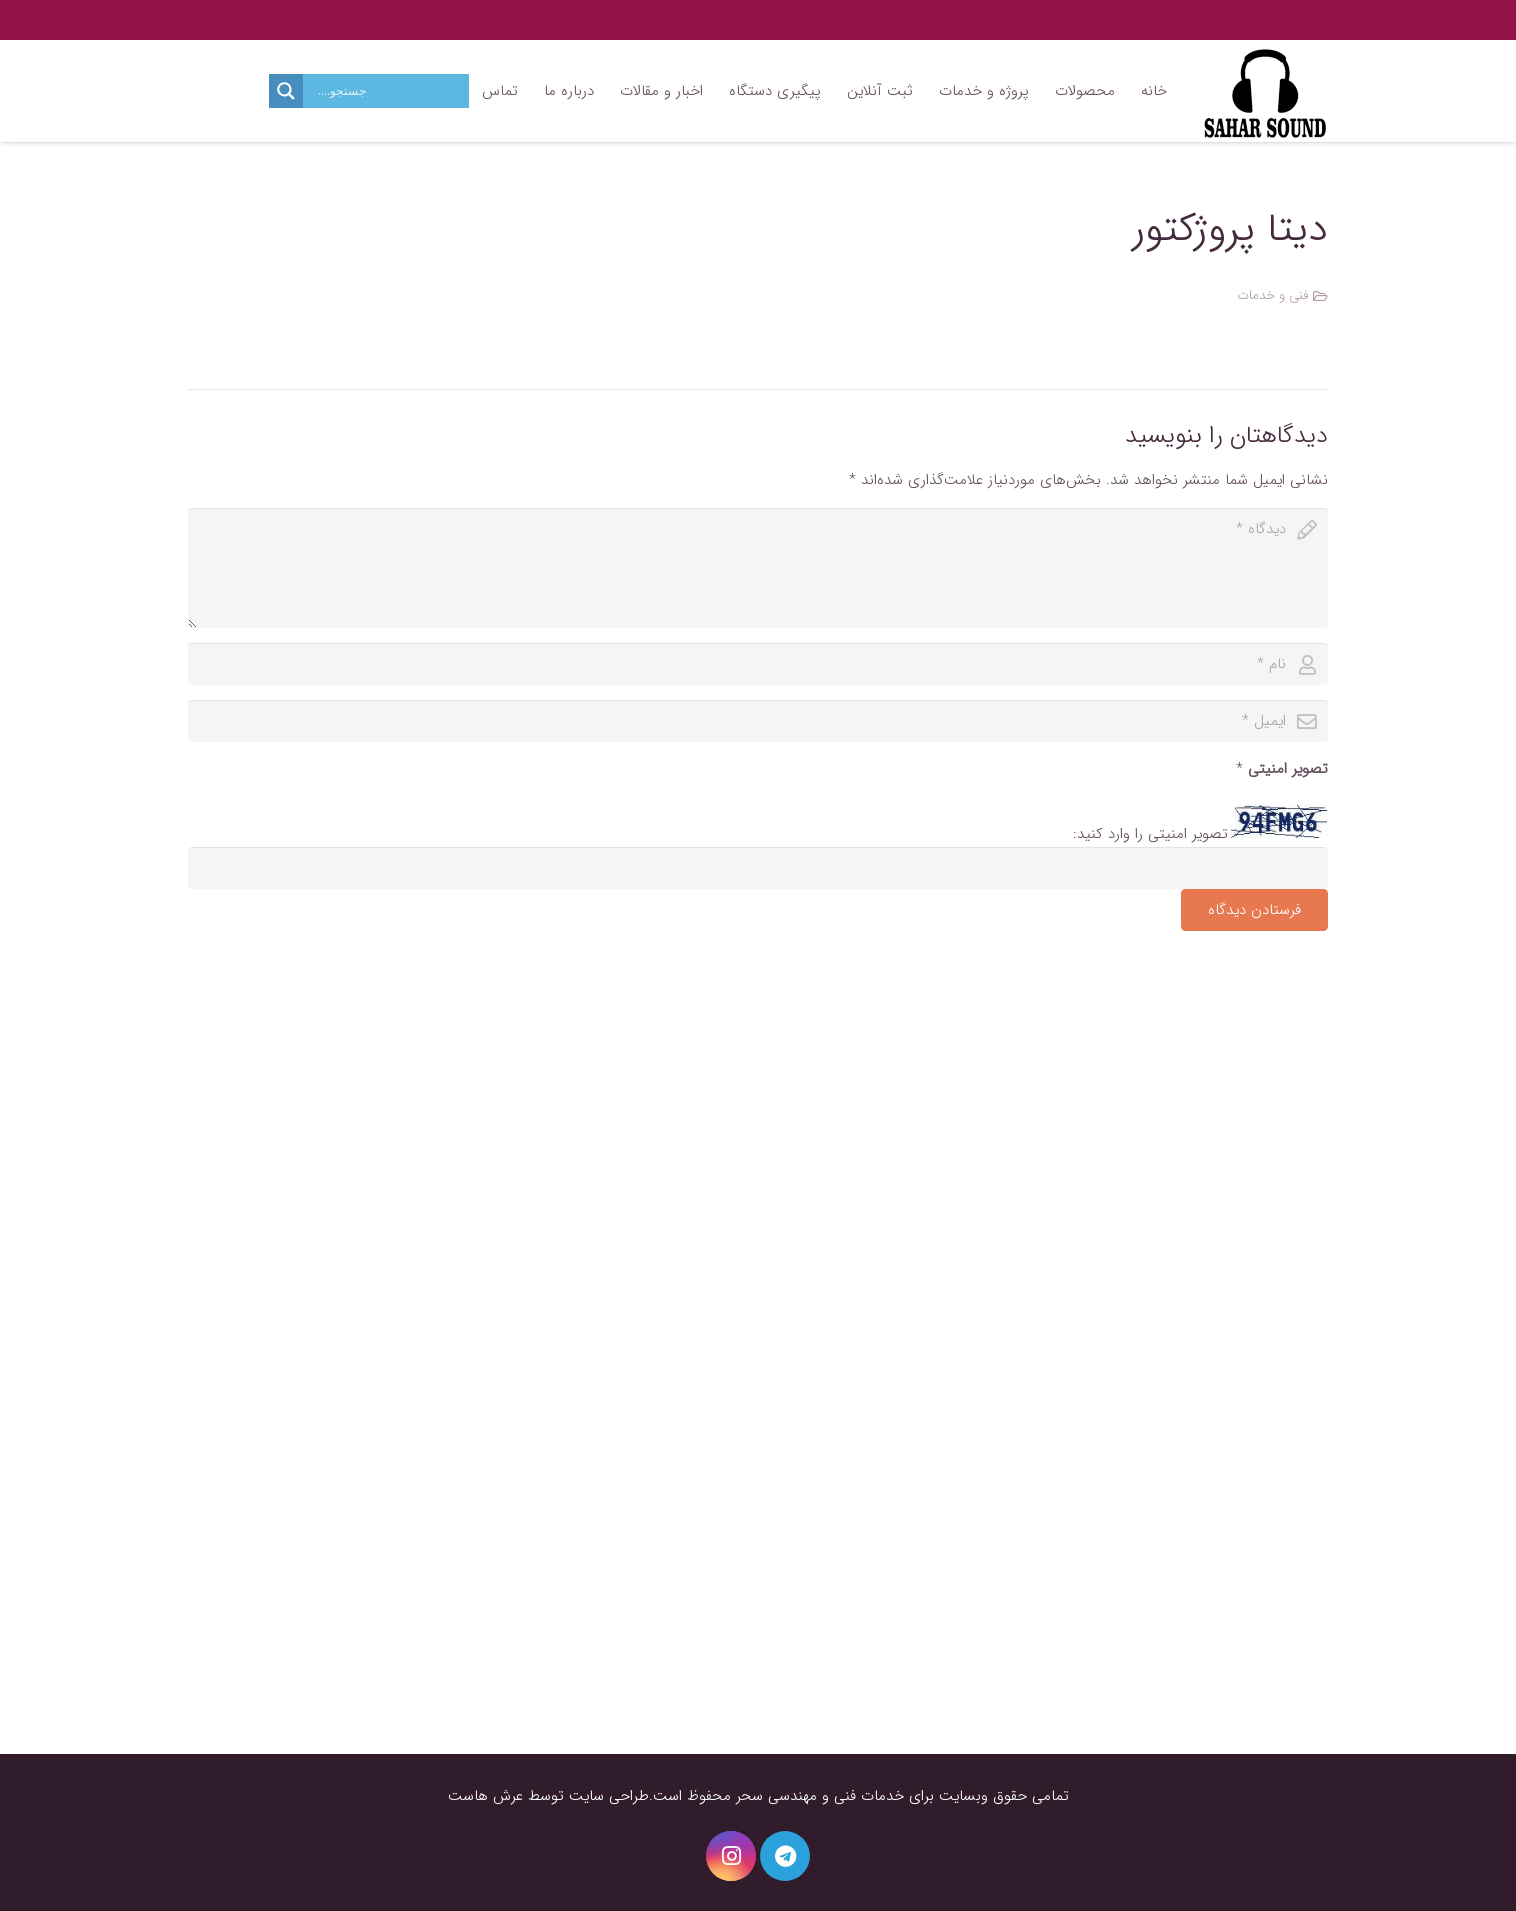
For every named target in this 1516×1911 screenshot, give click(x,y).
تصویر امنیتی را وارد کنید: (1150, 834)
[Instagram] (731, 1856)
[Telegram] (785, 1856)
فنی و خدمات (1273, 295)
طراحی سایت (609, 1796)
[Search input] (391, 91)
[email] (758, 721)
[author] (758, 664)
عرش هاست (485, 1796)
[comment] (758, 568)
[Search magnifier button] (286, 91)
